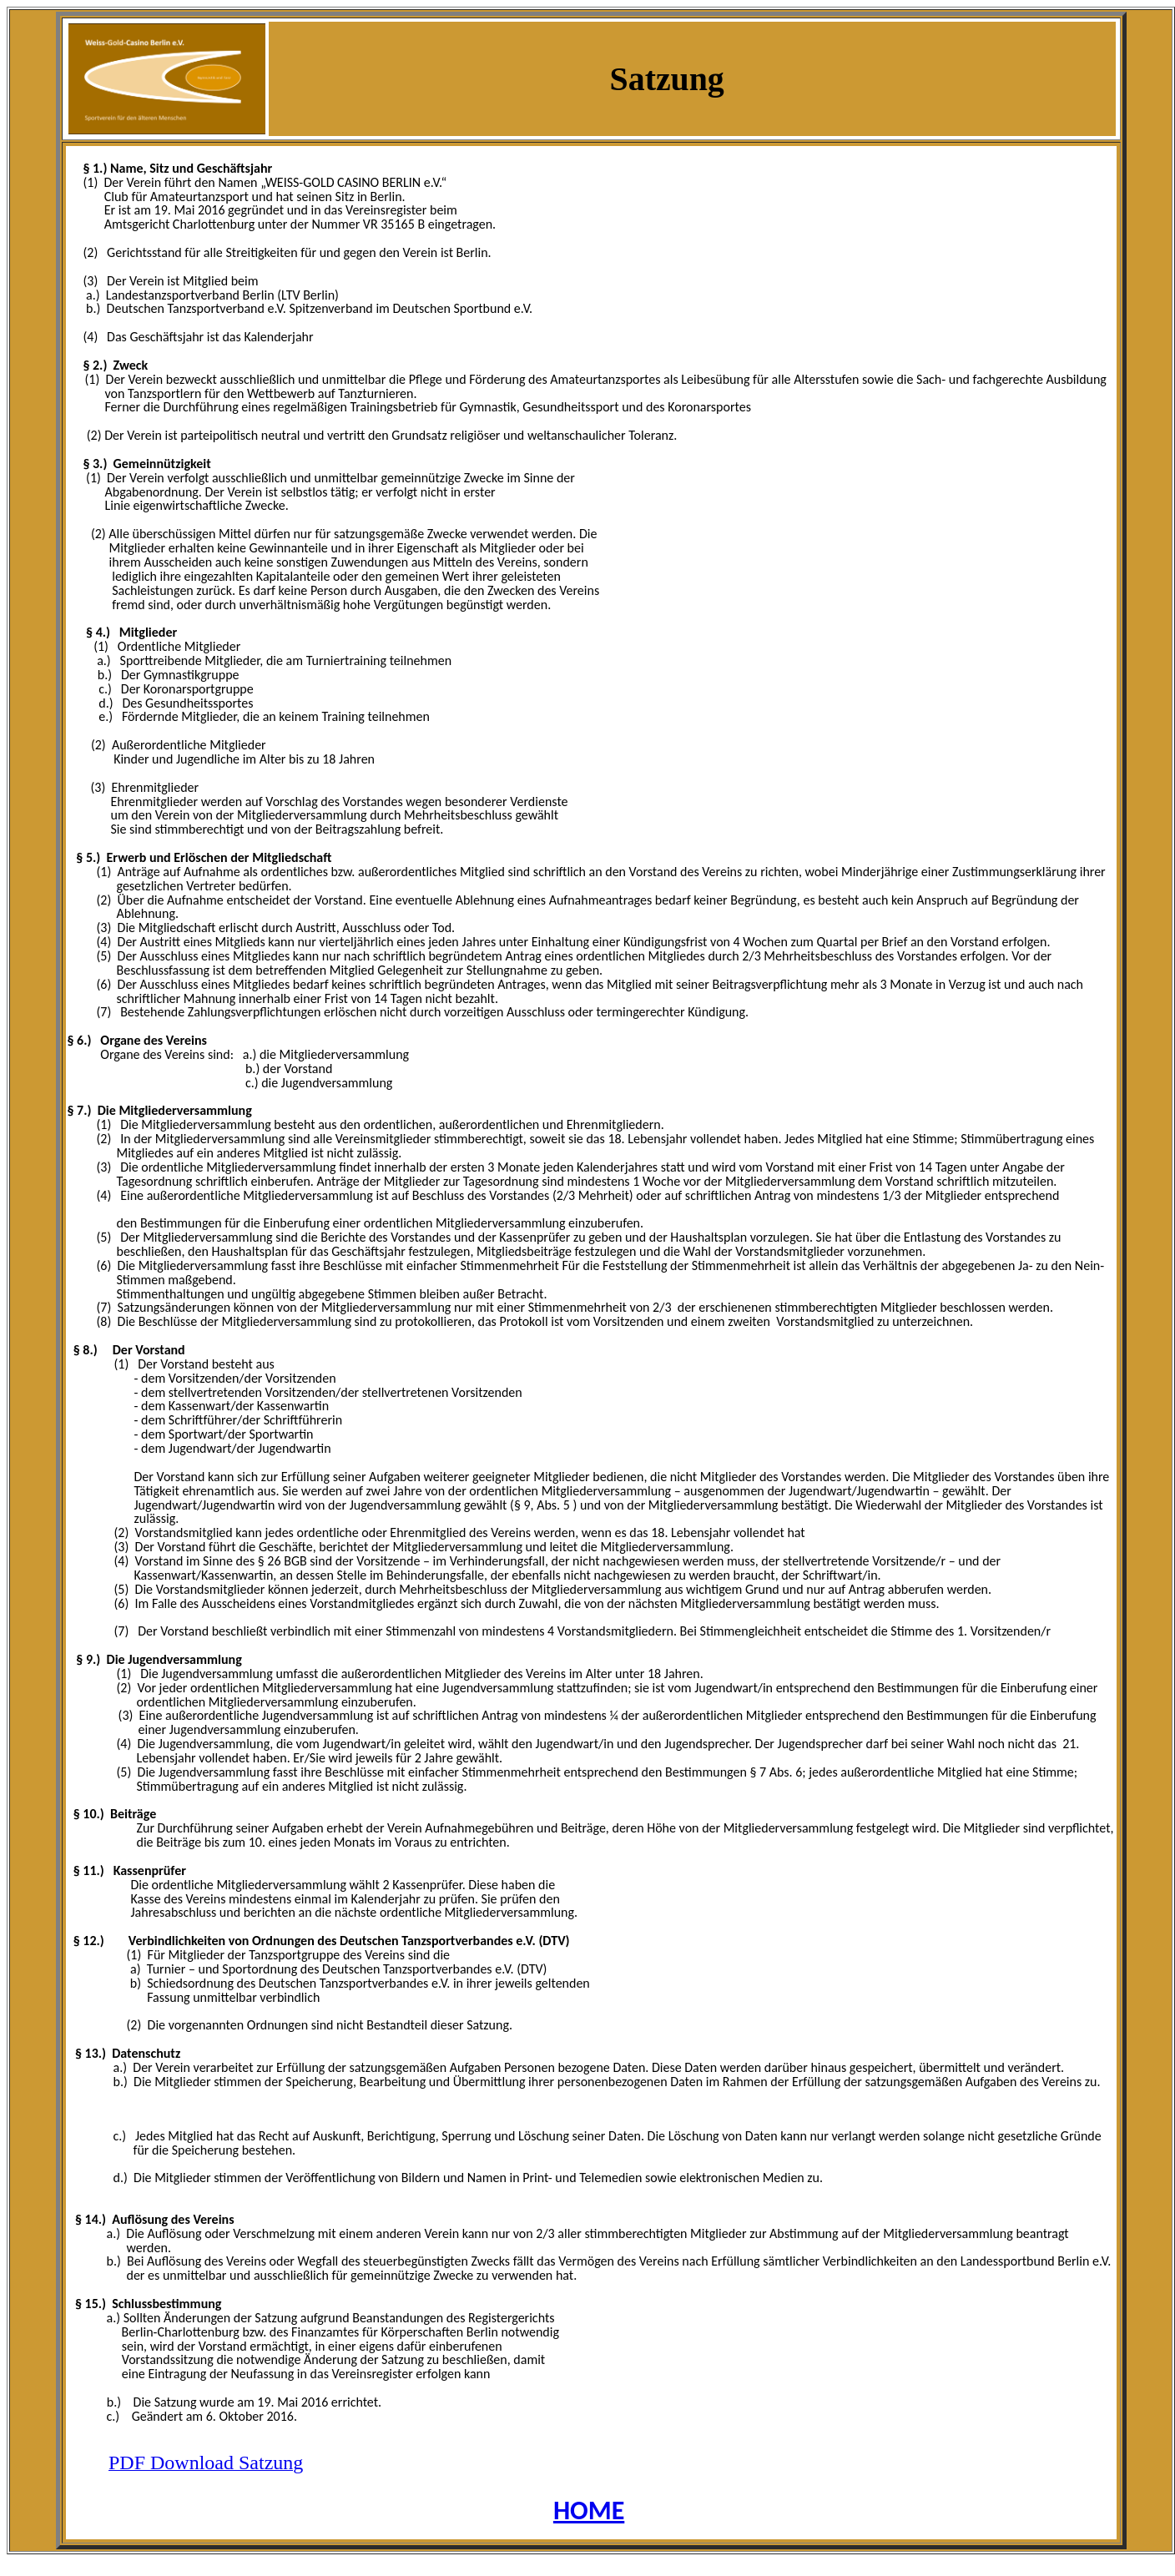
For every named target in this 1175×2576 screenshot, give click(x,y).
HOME (588, 2510)
